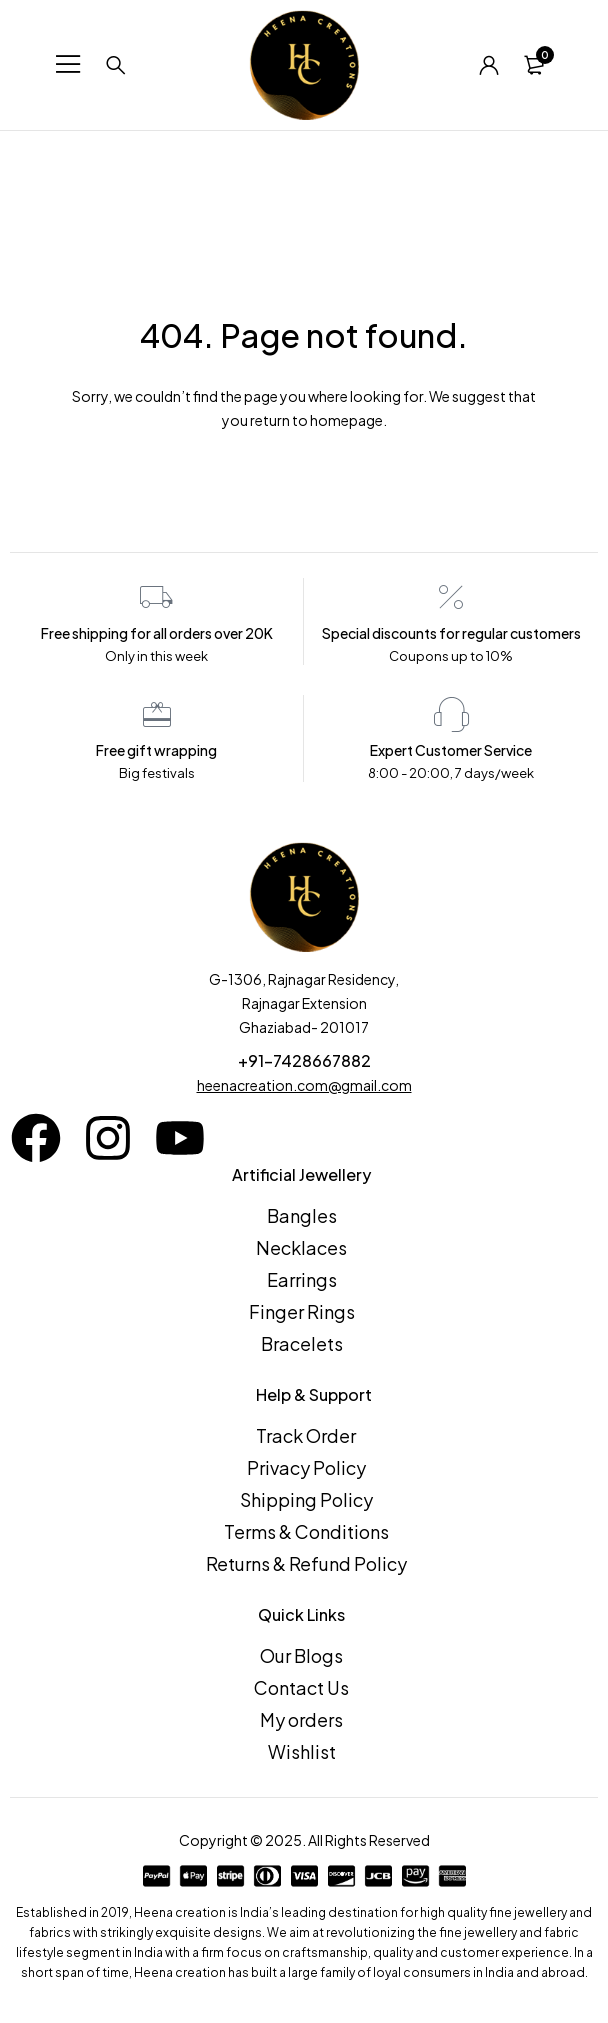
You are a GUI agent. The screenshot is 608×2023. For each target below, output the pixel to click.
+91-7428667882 (304, 1060)
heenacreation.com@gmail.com (304, 1085)
